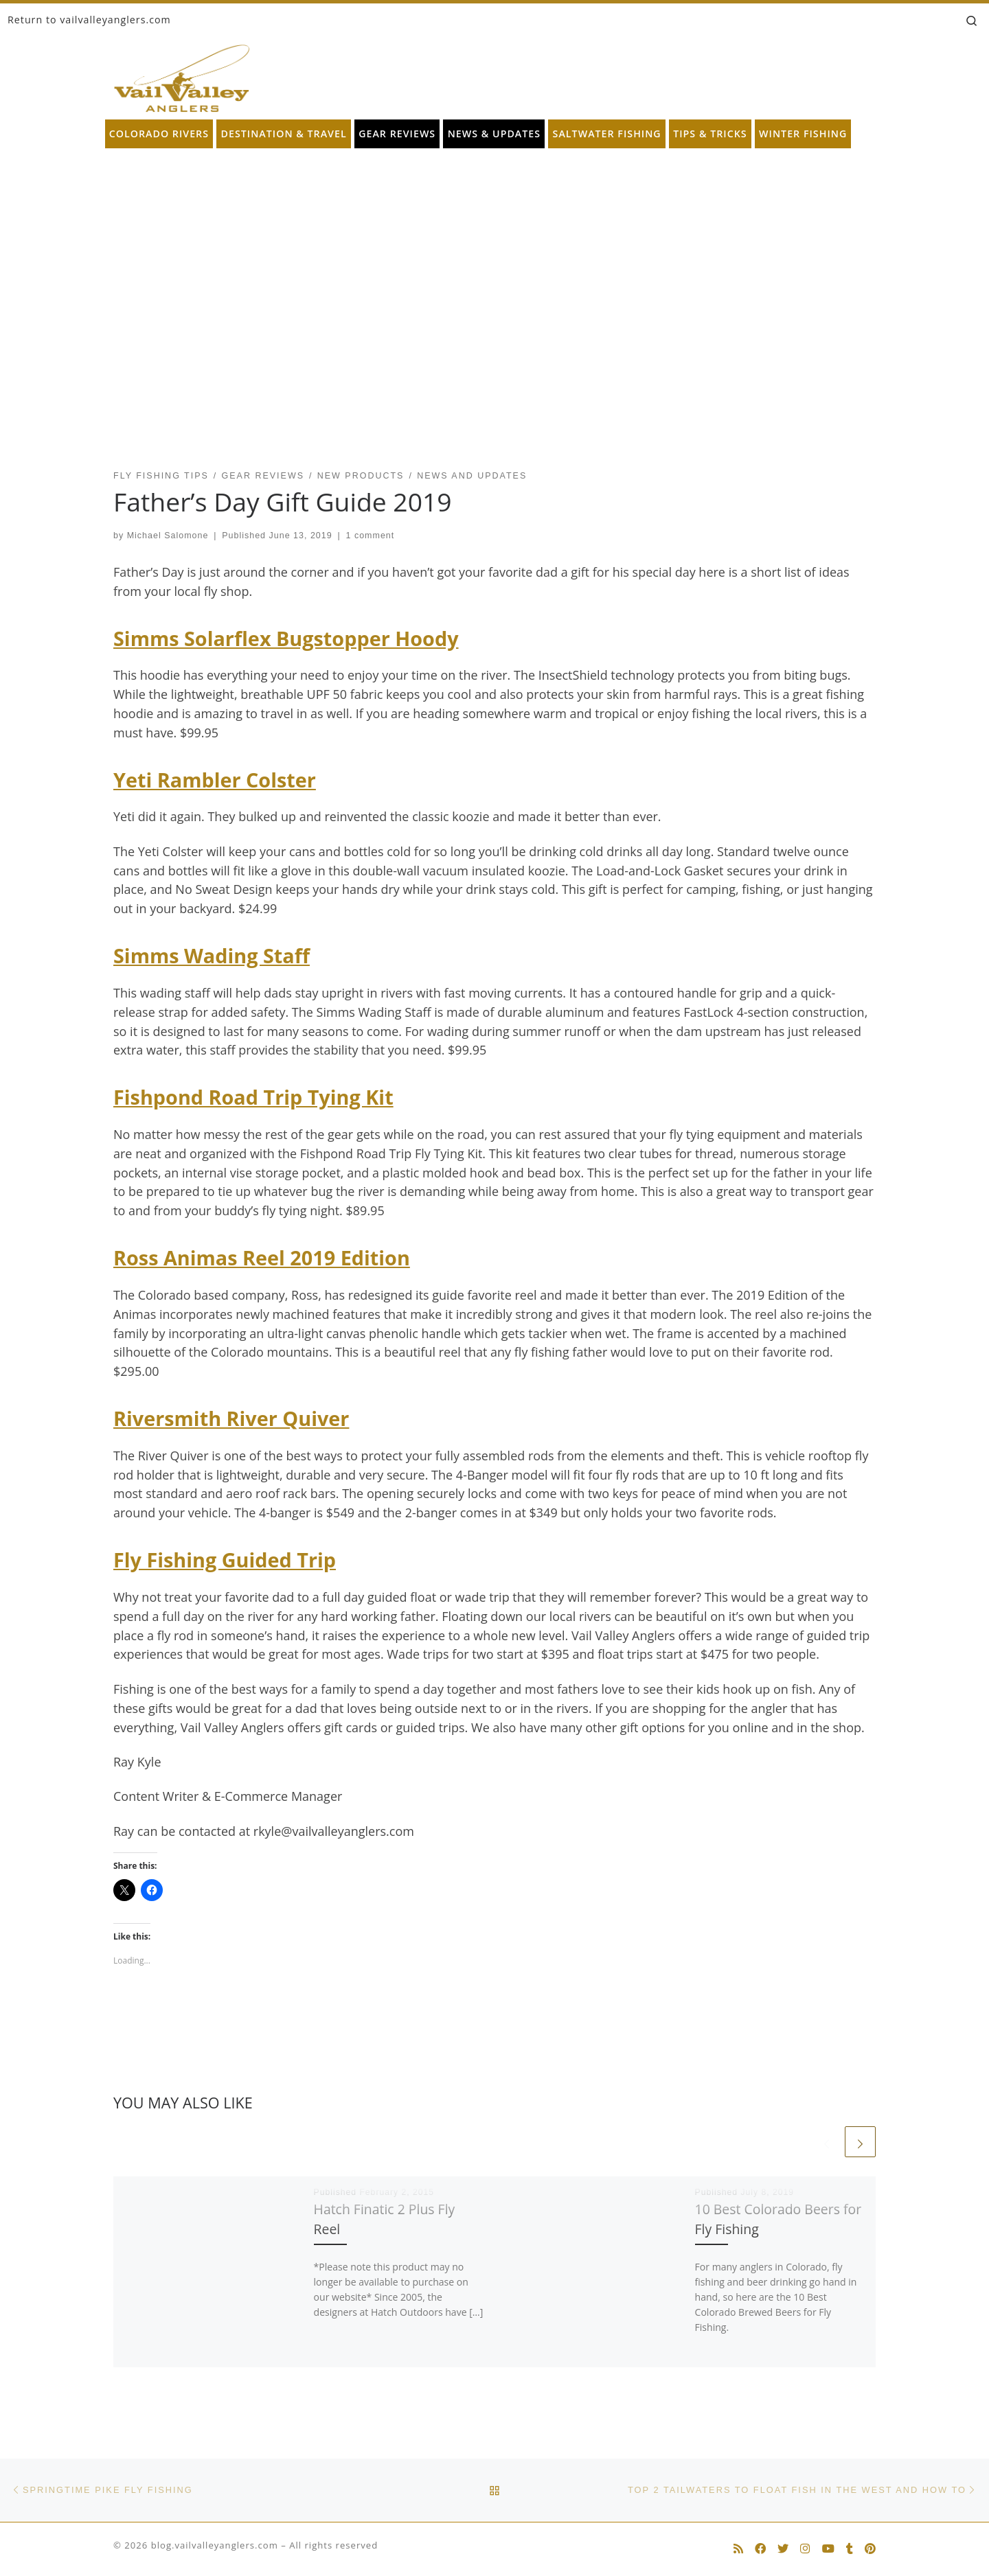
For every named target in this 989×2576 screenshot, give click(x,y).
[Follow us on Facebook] (760, 2548)
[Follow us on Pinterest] (870, 2548)
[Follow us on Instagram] (805, 2548)
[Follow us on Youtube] (828, 2548)
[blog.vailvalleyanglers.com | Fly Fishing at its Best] (181, 75)
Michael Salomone (168, 535)
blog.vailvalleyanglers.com (214, 2545)
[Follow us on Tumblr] (849, 2548)
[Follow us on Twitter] (782, 2548)
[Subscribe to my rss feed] (738, 2548)
